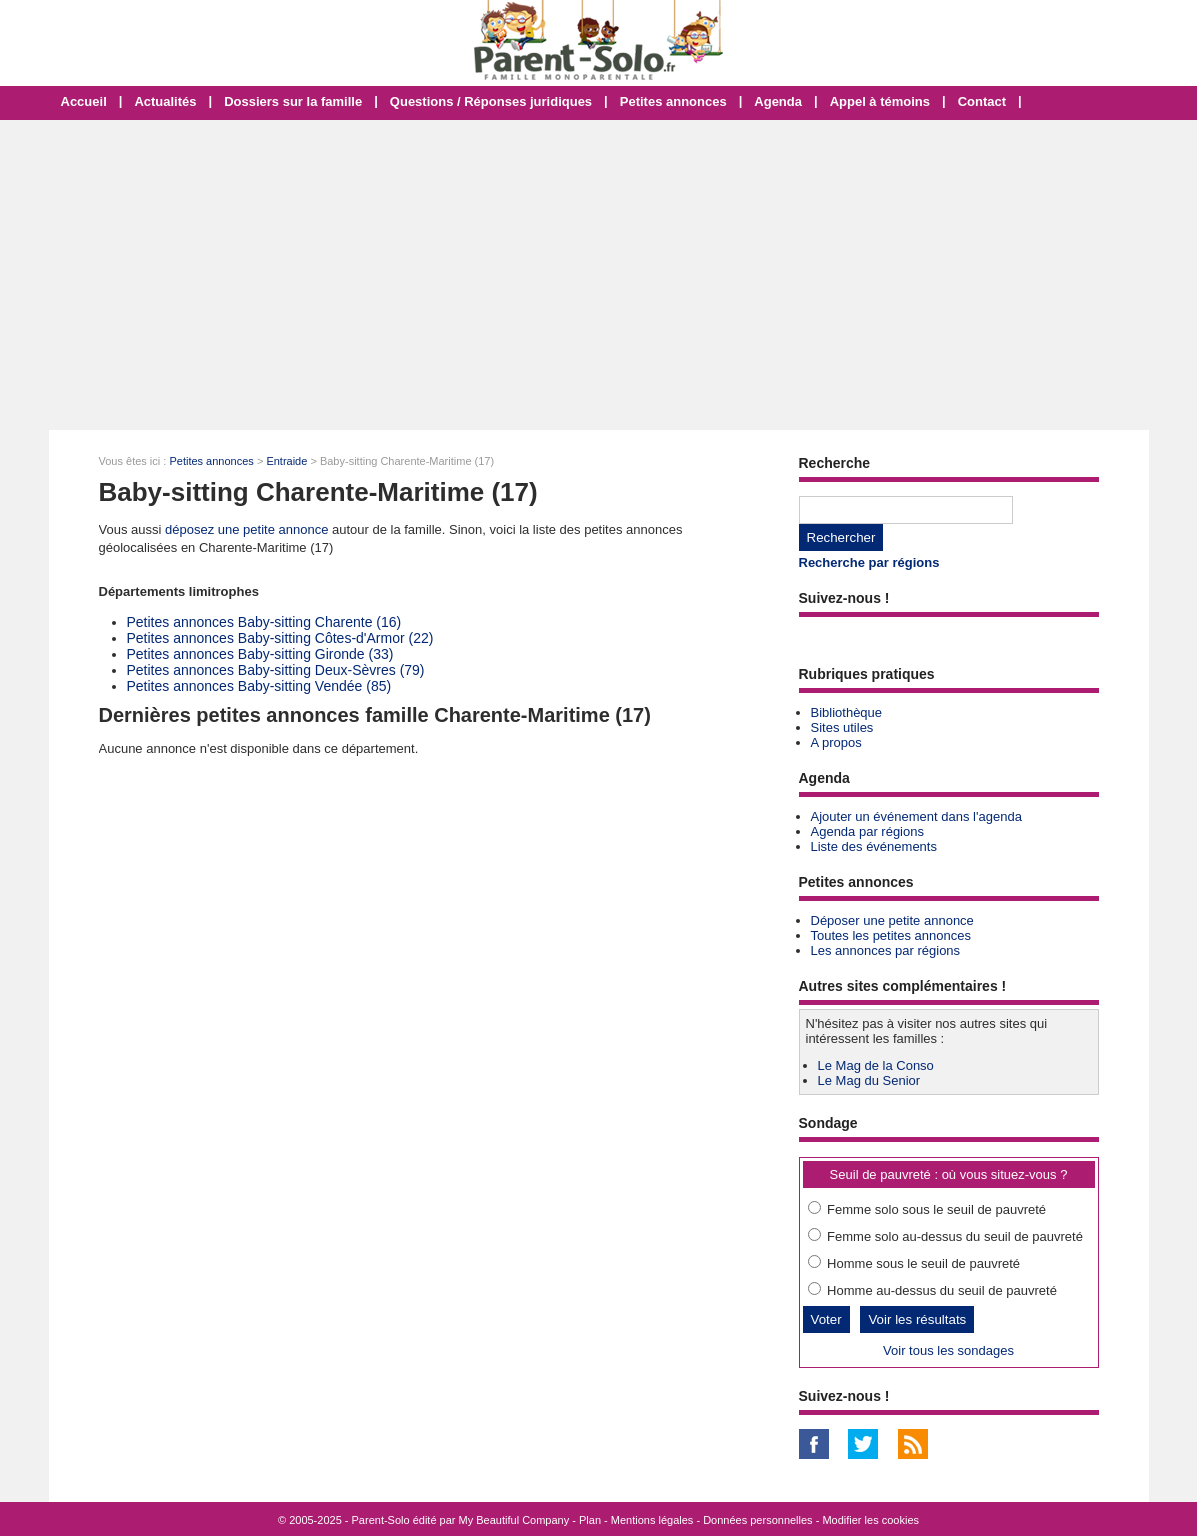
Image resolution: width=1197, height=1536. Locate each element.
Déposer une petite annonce (892, 920)
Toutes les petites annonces (891, 935)
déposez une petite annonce (246, 529)
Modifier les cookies (870, 1520)
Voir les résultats (917, 1319)
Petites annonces (673, 101)
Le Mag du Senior (869, 1080)
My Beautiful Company (514, 1520)
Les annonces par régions (886, 950)
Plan (590, 1520)
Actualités (165, 101)
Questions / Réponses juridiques (491, 101)
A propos (836, 742)
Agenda (778, 101)
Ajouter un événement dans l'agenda (916, 816)
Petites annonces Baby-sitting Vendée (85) (259, 686)
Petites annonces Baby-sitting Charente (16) (264, 622)
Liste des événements (874, 846)
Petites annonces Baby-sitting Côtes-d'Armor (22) (280, 638)
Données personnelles (757, 1520)
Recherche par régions (869, 562)
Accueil (84, 101)
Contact (982, 101)
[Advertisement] (598, 275)
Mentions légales (652, 1520)
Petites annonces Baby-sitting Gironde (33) (260, 654)
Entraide (286, 461)
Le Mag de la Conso (876, 1065)
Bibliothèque (847, 712)
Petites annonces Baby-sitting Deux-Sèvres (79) (276, 670)
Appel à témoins (880, 101)
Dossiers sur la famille (293, 101)
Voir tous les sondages (948, 1350)
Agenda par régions (867, 831)
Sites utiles (842, 727)
